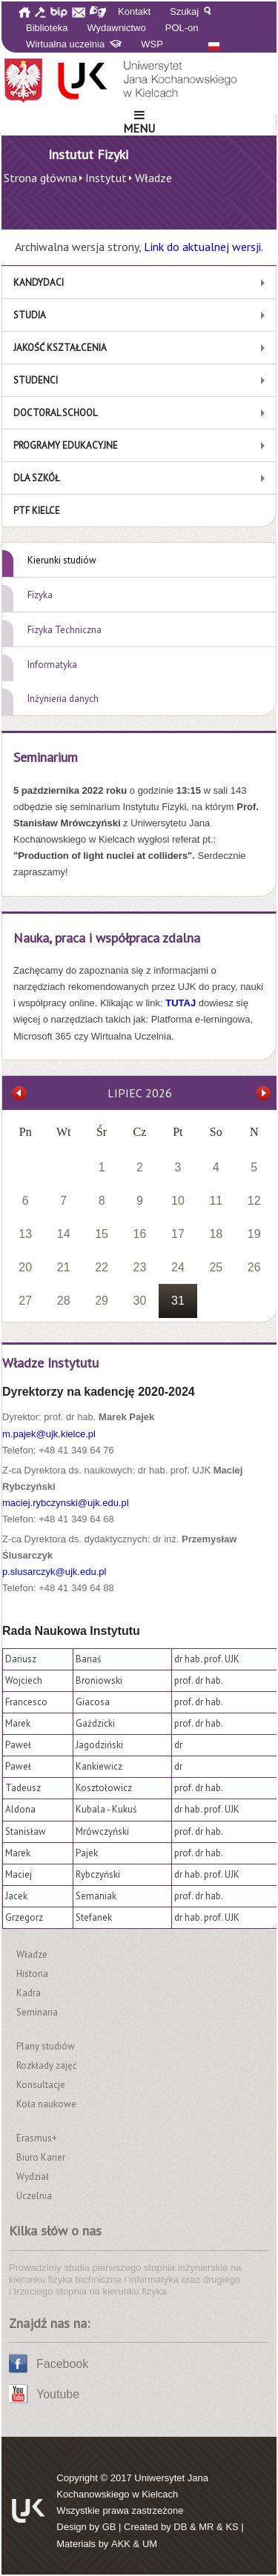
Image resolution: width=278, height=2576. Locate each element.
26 (254, 1267)
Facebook (62, 2364)
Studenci (35, 380)
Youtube (57, 2394)
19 (254, 1234)
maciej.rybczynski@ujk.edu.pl (65, 1502)
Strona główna (40, 177)
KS (231, 2526)
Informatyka (52, 664)
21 (63, 1267)
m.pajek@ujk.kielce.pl (49, 1433)
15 (101, 1234)
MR (206, 2526)
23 (140, 1267)
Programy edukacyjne (65, 445)
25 (215, 1267)
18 (215, 1234)
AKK (120, 2543)
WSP (152, 44)
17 (178, 1234)
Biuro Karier (40, 2157)
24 (178, 1267)
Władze (31, 1954)
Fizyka (40, 595)
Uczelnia (34, 2195)
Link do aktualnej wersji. (203, 246)
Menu (139, 122)
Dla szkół (36, 478)
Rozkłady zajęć (46, 2065)
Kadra (28, 1993)
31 (178, 1300)
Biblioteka (46, 27)
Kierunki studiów (61, 560)
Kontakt (134, 11)
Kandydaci (38, 282)
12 (254, 1200)
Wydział (32, 2176)
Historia (32, 1973)
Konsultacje (40, 2084)
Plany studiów (45, 2046)
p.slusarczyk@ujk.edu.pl (54, 1571)
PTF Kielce (36, 510)
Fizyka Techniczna (64, 629)
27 (25, 1300)
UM (149, 2543)
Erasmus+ (36, 2138)
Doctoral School (55, 413)
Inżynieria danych (63, 698)
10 (178, 1200)
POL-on (182, 27)
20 (25, 1267)
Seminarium (45, 757)
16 (140, 1234)
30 (140, 1300)
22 (101, 1267)
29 (101, 1300)
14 (63, 1234)
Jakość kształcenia (60, 347)
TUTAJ (182, 1002)
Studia (29, 315)
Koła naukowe (46, 2104)
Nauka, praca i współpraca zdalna (106, 937)
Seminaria (37, 2012)
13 (25, 1234)
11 (215, 1200)
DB (180, 2526)
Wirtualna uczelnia (74, 44)
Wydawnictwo (116, 27)
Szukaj (190, 11)
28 (63, 1300)
